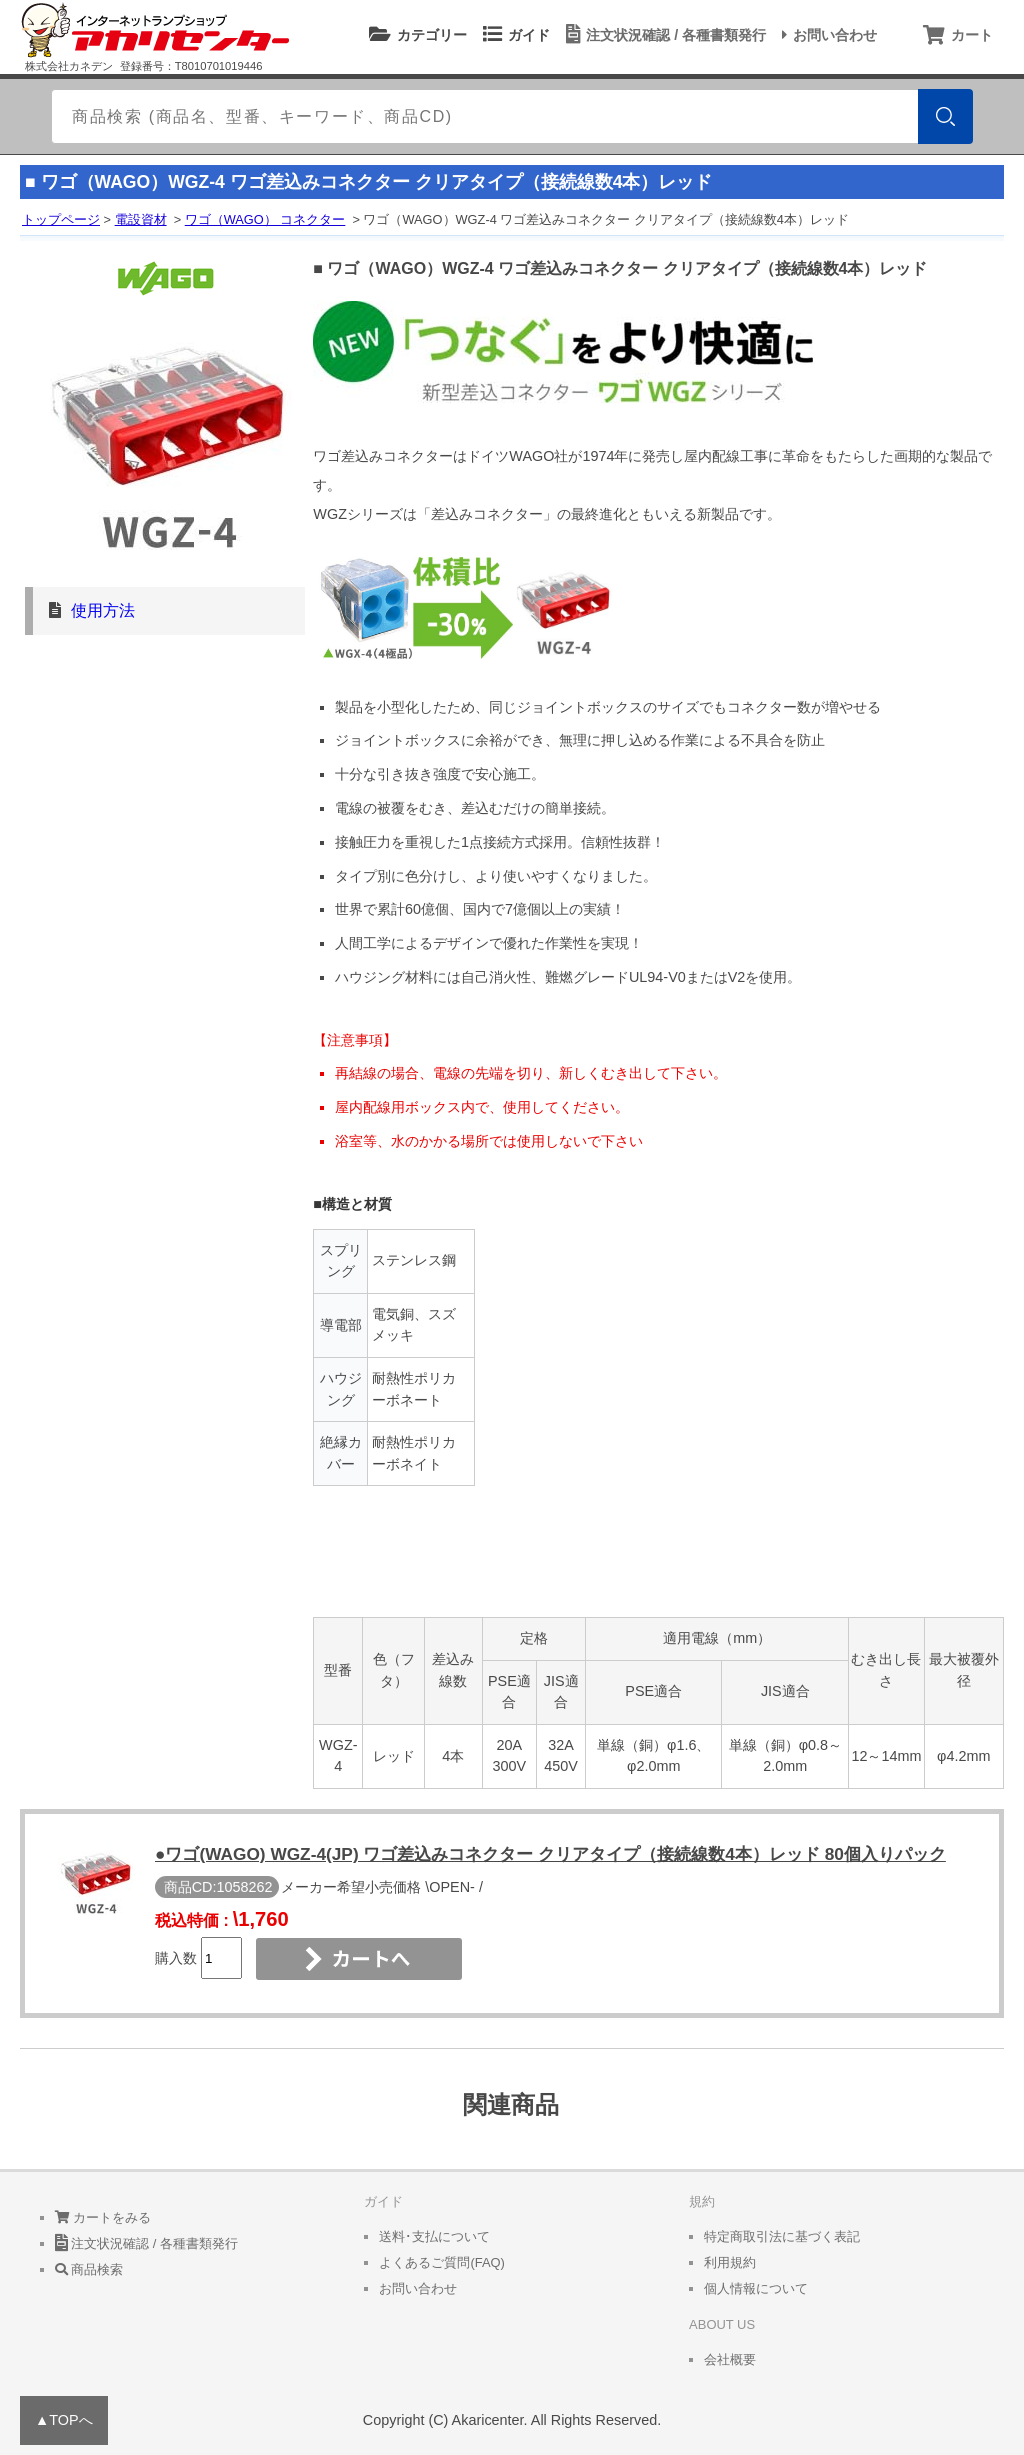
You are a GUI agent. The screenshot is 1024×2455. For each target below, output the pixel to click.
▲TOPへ (64, 2420)
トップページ (61, 219)
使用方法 (103, 610)
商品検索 (89, 2269)
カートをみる (103, 2217)
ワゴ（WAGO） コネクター (265, 219)
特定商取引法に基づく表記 (782, 2236)
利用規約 (730, 2262)
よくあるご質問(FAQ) (442, 2262)
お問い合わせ (826, 35)
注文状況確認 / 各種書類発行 (663, 35)
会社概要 (730, 2359)
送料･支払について (434, 2236)
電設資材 (141, 219)
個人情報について (756, 2288)
